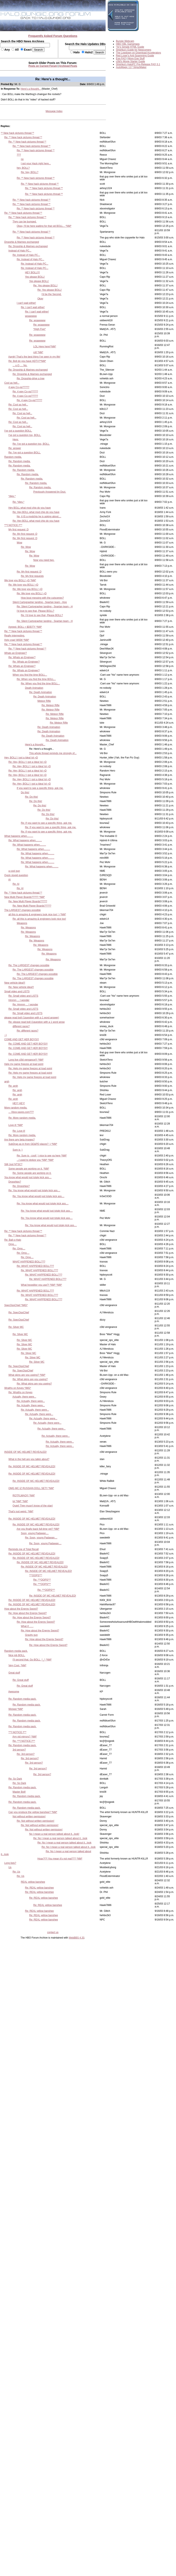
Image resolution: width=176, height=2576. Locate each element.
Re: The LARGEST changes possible (28, 965)
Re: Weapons (28, 927)
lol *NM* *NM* (20, 1501)
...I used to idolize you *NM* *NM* (35, 1160)
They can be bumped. (24, 221)
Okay (40, 298)
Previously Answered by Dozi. (49, 491)
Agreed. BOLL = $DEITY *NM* (25, 626)
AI (9, 879)
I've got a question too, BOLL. (24, 435)
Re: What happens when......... (25, 840)
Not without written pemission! (29, 1816)
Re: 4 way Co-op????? (25, 391)
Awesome (13, 1691)
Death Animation (34, 687)
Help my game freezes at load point (23, 1064)
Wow (19, 542)
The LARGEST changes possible (22, 910)
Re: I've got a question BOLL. (24, 452)
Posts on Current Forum (43, 66)
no (22, 159)
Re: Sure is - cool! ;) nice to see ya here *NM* (42, 1155)
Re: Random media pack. (22, 1698)
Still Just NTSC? (13, 1164)
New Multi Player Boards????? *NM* (24, 897)
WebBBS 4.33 (76, 1937)
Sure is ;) (18, 1149)
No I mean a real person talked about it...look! (54, 1834)
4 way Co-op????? (18, 387)
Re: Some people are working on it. (32, 1173)
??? (19, 154)
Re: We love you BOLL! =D (23, 584)
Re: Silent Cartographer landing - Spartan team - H (45, 606)
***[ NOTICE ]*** (13, 525)
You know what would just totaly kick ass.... (27, 1177)
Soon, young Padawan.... (35, 1533)
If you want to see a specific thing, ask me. (40, 788)
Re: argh (13, 1085)
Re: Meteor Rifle (51, 705)
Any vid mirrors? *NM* (24, 1736)
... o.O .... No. (20, 365)
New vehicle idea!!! (14, 982)
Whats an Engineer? (15, 653)
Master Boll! (19, 1791)
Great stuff (14, 1672)
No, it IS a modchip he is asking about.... (39, 516)
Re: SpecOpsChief (18, 1312)
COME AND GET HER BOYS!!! (21, 1039)
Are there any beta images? (19, 1139)
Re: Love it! (19, 1130)
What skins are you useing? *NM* (27, 1374)
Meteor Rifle (44, 701)
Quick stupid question (16, 875)
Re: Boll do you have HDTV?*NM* (27, 361)
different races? (21, 1026)
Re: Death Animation (40, 692)
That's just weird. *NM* (20, 1511)
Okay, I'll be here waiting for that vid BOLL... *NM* (44, 226)
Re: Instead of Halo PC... (26, 255)
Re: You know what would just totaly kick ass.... (34, 1190)
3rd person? (19, 1749)
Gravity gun (31, 1635)
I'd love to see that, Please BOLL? (35, 610)
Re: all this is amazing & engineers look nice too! (39, 918)
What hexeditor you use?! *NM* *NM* (41, 1284)
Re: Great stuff (21, 1680)
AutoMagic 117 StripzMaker (131, 67)
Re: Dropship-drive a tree (31, 378)
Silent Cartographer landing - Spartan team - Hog (40, 602)
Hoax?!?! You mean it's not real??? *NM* (59, 1858)
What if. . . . (27, 1626)
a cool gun (14, 870)
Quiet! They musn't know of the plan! (33, 1505)
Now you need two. (43, 560)
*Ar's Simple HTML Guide (130, 46)
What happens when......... (18, 836)
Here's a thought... (31, 88)
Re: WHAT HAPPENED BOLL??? (35, 1266)
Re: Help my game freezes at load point (30, 1068)
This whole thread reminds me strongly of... (52, 753)
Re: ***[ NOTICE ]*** (24, 1741)
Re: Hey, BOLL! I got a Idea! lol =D (27, 762)
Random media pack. (16, 1650)
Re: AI (16, 884)
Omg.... (12, 1244)
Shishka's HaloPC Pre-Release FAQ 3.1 (138, 64)
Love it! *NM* (15, 1125)
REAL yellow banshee (33, 1881)
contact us (53, 1932)
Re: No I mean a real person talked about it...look (60, 1838)
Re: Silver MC (16, 1327)
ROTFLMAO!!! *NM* (24, 1495)
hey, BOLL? (23, 167)
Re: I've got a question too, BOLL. (31, 443)
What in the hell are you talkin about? (28, 1459)
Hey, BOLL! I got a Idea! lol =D (21, 757)
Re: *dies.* (18, 502)
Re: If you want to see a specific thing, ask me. (46, 823)
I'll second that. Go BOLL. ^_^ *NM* (32, 1659)
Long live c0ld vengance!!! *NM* (26, 1059)
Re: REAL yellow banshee (39, 1887)
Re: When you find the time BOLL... (36, 679)
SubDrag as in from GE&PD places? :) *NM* (32, 1144)
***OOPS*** (35, 1575)
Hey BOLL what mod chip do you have (29, 507)
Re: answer (14, 448)
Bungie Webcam (125, 41)
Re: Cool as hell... (18, 404)
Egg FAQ (121, 58)
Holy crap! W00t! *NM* (16, 640)
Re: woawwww (37, 320)
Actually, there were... (24, 1396)
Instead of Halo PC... (19, 250)
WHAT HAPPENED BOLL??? (29, 1261)
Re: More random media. (22, 1117)
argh (6, 1081)
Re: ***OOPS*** (42, 1579)
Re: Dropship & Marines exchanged (28, 246)
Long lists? (10, 1863)
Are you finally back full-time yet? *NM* (38, 1528)
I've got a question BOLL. (18, 430)
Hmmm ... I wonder (18, 1000)
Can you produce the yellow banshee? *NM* (32, 1812)
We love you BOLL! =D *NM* (20, 580)
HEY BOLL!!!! (32, 272)
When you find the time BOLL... (30, 674)
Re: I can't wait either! (33, 307)
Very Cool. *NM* (17, 1665)
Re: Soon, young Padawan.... (41, 1537)
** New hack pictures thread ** (17, 133)
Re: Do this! (31, 796)
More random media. (15, 1107)
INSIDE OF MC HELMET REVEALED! (25, 1451)
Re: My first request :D (25, 533)
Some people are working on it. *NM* (28, 1168)
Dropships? (14, 1181)
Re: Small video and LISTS (23, 995)
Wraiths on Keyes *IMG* (17, 1388)
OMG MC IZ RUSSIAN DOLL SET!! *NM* (31, 1488)
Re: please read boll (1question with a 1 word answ (36, 1022)
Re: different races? (28, 1030)
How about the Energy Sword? (21, 1608)
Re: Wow (26, 547)
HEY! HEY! (19, 1103)
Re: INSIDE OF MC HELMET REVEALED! (31, 1466)
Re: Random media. (19, 461)
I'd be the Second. (51, 294)
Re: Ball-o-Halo (12, 1239)
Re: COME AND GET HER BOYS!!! (28, 1043)
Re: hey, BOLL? (30, 172)
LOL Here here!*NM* (44, 346)
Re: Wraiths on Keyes (20, 1392)
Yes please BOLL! (35, 276)
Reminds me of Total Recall (23, 1549)
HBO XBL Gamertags (128, 44)
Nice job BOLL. (16, 1655)
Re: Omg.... (19, 1248)
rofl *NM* (38, 352)
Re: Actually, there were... (31, 1401)
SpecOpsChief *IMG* (16, 1305)
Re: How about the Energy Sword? (27, 1613)
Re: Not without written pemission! (35, 1820)
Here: (16, 439)
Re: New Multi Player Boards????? (27, 901)
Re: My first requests (32, 576)
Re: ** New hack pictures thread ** (23, 137)
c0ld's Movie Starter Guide (130, 61)
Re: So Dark (15, 1778)
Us (10, 1867)
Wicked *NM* (15, 1709)
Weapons (22, 923)
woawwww (31, 316)
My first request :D (18, 529)
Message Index (54, 111)
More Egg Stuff (136, 58)
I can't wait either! (26, 303)
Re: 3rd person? (26, 1754)
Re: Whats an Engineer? (22, 657)
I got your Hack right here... (36, 163)
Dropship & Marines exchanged (21, 242)
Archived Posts (68, 66)
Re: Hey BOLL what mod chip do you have (36, 512)
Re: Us (16, 1871)
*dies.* (12, 496)
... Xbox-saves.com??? (21, 1112)
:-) (5, 1035)
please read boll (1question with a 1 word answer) (31, 1017)
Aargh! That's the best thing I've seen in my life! (34, 356)
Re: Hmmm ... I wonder (25, 1004)
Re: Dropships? (21, 1186)
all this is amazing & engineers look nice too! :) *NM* (37, 914)
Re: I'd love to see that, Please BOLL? (42, 615)
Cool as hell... (11, 382)
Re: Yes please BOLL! (45, 285)
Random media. (13, 456)
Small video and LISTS (17, 991)
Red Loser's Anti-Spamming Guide (135, 55)
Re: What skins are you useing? (30, 1379)
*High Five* (39, 329)
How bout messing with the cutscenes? (42, 597)
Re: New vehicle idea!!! (21, 987)
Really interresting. (14, 635)
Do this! (25, 792)
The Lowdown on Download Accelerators (138, 52)
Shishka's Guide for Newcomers (133, 49)
